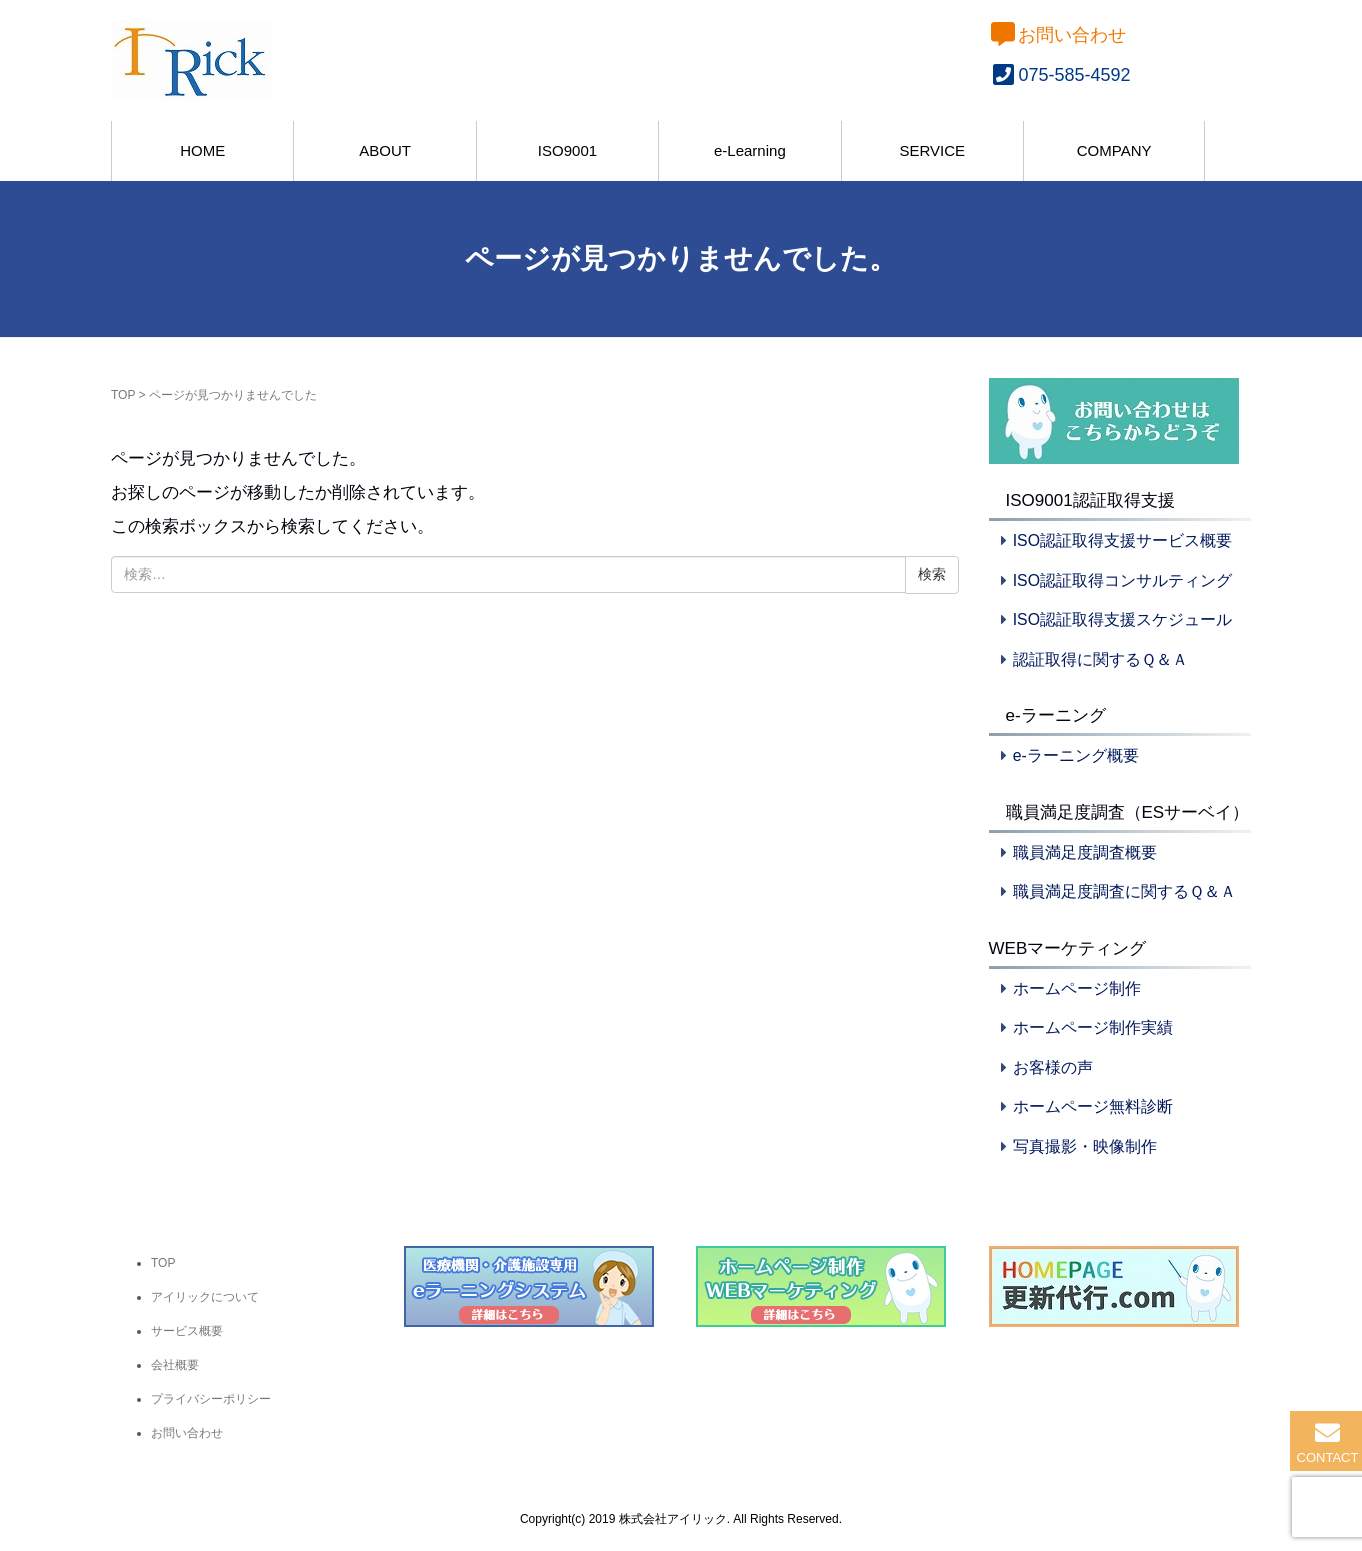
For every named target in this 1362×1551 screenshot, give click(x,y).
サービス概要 (187, 1331)
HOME (202, 150)
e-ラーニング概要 (1076, 755)
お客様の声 (1053, 1067)
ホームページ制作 (1077, 988)
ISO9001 (567, 150)
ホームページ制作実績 (1093, 1027)
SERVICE (932, 150)
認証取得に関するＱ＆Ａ (1100, 659)
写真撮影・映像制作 (1085, 1146)
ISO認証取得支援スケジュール (1122, 619)
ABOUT (385, 150)
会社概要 (175, 1365)
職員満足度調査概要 (1085, 852)
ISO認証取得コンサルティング (1122, 580)
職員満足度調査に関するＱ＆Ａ (1124, 891)
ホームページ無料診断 (1093, 1106)
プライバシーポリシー (211, 1399)
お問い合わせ (1058, 35)
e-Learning (750, 150)
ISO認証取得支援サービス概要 (1122, 540)
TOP (123, 395)
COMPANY (1114, 150)
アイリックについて (205, 1297)
